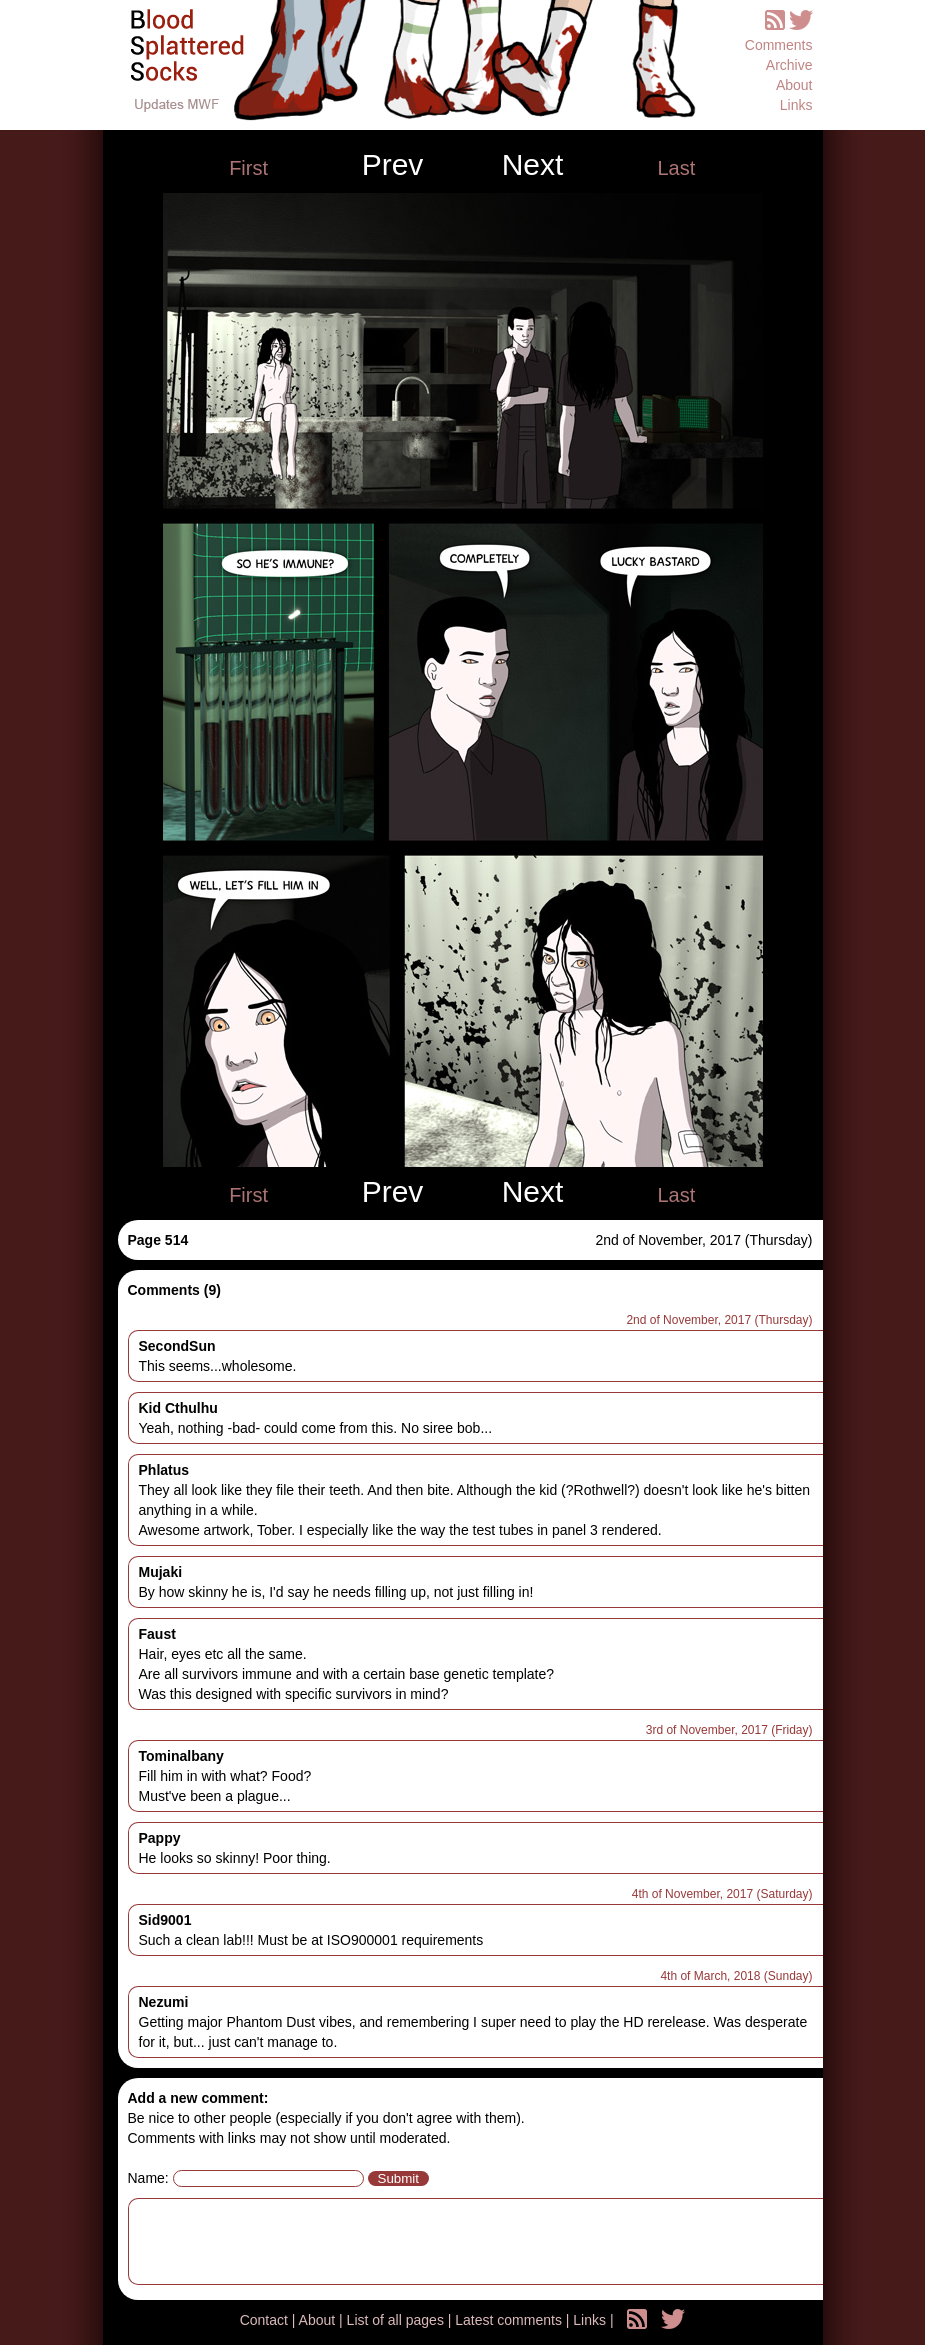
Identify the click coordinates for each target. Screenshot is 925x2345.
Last (676, 168)
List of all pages (397, 2320)
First (248, 168)
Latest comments (510, 2320)
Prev (393, 165)
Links (796, 105)
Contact (266, 2320)
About (794, 85)
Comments (779, 45)
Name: (148, 2178)
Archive (789, 65)
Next (533, 165)
